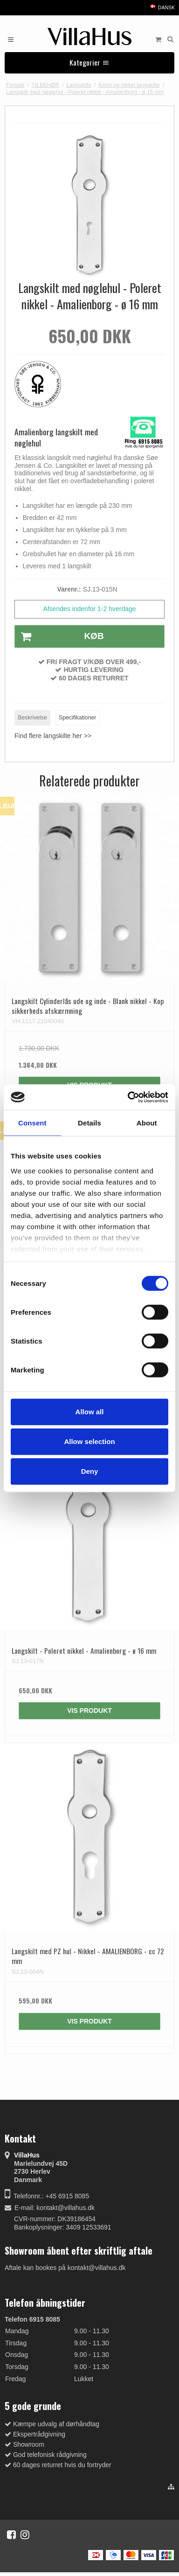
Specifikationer (77, 717)
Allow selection (89, 1441)
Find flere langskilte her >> (52, 735)
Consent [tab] (32, 1123)
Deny (89, 1471)
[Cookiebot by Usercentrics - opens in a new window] (128, 1097)
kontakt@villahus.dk (65, 2207)
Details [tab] (89, 1123)
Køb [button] (59, 637)
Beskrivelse (32, 717)
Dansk (162, 7)
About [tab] (147, 1123)
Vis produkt (89, 1710)
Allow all (90, 1412)
